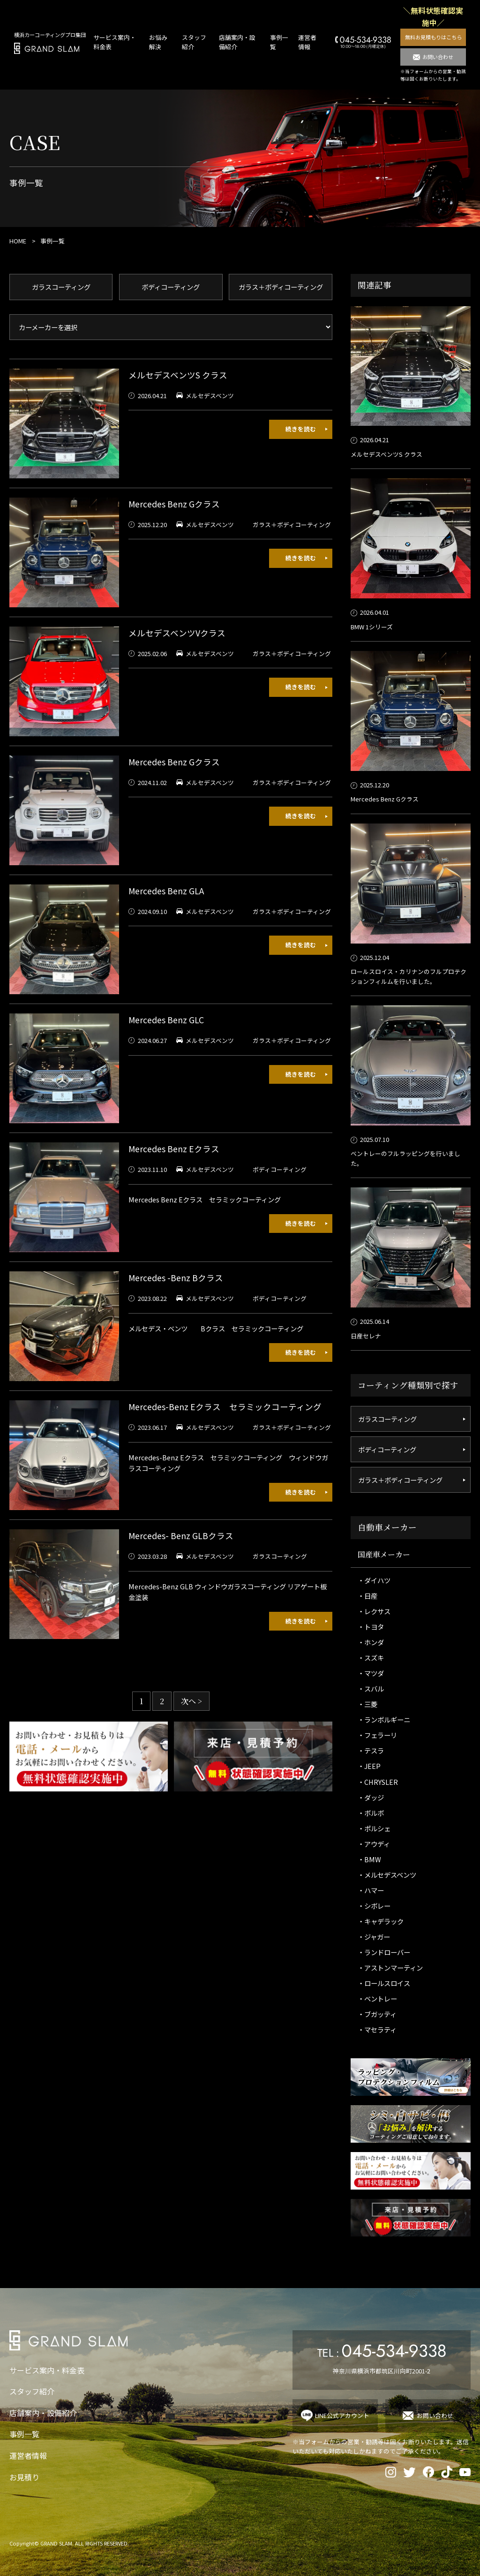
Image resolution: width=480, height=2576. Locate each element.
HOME (17, 240)
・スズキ (371, 1657)
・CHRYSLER (378, 1782)
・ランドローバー (384, 1952)
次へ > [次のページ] (191, 1701)
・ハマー (371, 1890)
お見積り (24, 2477)
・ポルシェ (374, 1828)
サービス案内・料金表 (46, 2370)
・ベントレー (377, 1998)
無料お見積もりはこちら (433, 37)
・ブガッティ (377, 2014)
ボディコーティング (171, 287)
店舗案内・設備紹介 (43, 2412)
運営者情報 (307, 42)
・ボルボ (371, 1813)
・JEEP (369, 1766)
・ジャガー (374, 1936)
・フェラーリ (377, 1735)
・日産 (367, 1596)
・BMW (369, 1859)
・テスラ (371, 1750)
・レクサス (374, 1611)
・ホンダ (371, 1642)
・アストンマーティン (390, 1967)
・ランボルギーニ (384, 1719)
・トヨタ (371, 1627)
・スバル (371, 1688)
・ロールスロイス (384, 1983)
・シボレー (374, 1906)
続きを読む (300, 428)
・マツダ (371, 1673)
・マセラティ (377, 2029)
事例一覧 (24, 2434)
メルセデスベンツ (210, 395)
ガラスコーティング (61, 287)
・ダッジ (371, 1797)
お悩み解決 (158, 42)
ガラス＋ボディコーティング (281, 287)
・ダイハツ (374, 1580)
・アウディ (374, 1844)
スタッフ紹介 (31, 2391)
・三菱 (367, 1704)
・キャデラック (381, 1921)
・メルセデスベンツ (387, 1875)
